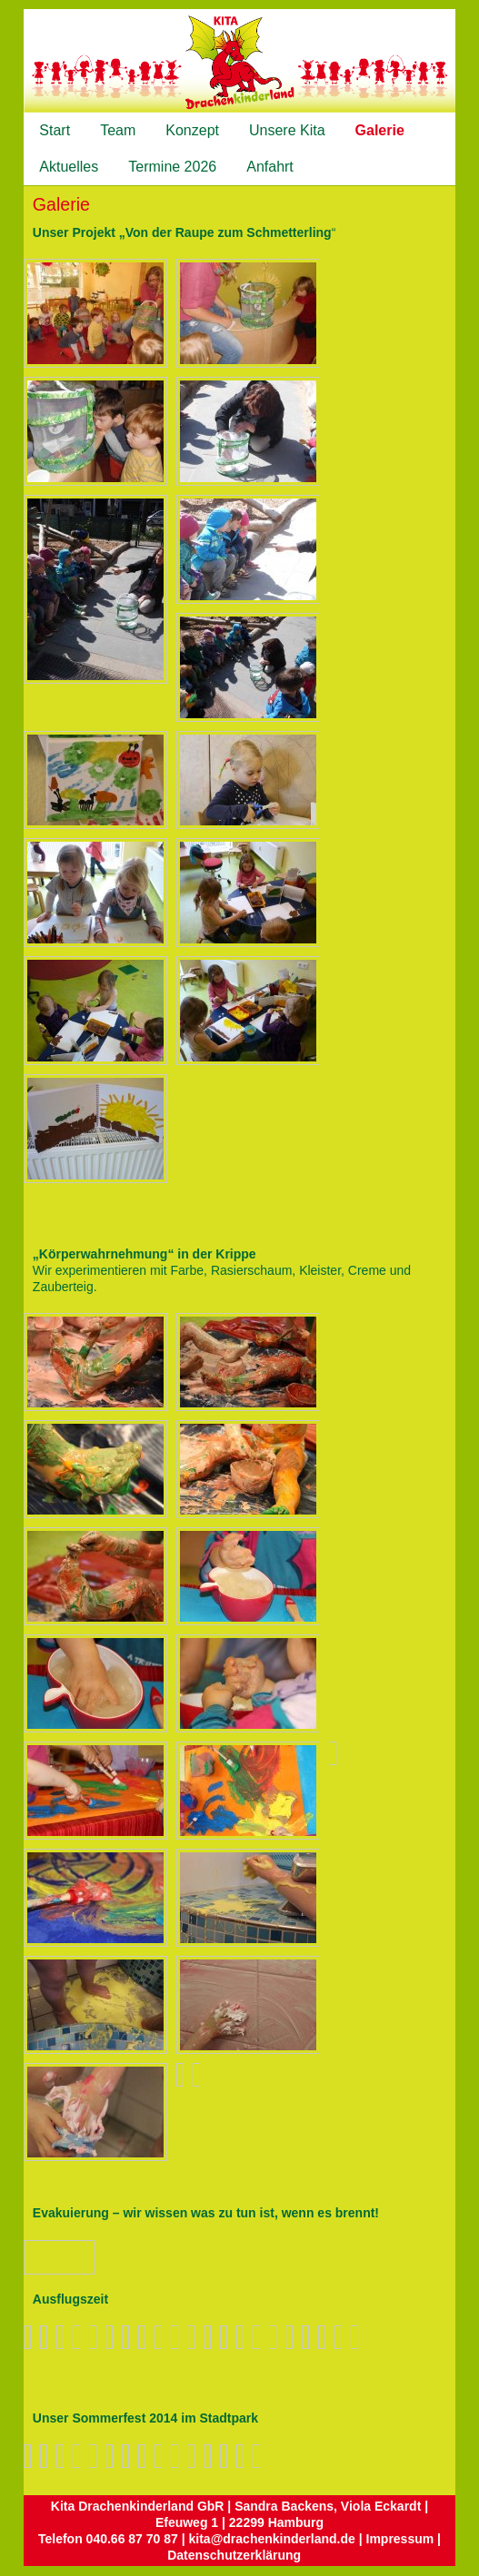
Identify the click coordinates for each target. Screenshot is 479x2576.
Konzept (192, 130)
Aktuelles (68, 166)
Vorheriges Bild (36, 2256)
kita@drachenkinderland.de (272, 2539)
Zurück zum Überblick (77, 2257)
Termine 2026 (172, 166)
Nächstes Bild (54, 2256)
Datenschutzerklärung (234, 2555)
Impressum (400, 2539)
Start (54, 130)
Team (117, 130)
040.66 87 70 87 (132, 2539)
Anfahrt (270, 166)
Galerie (379, 130)
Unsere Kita (287, 130)
